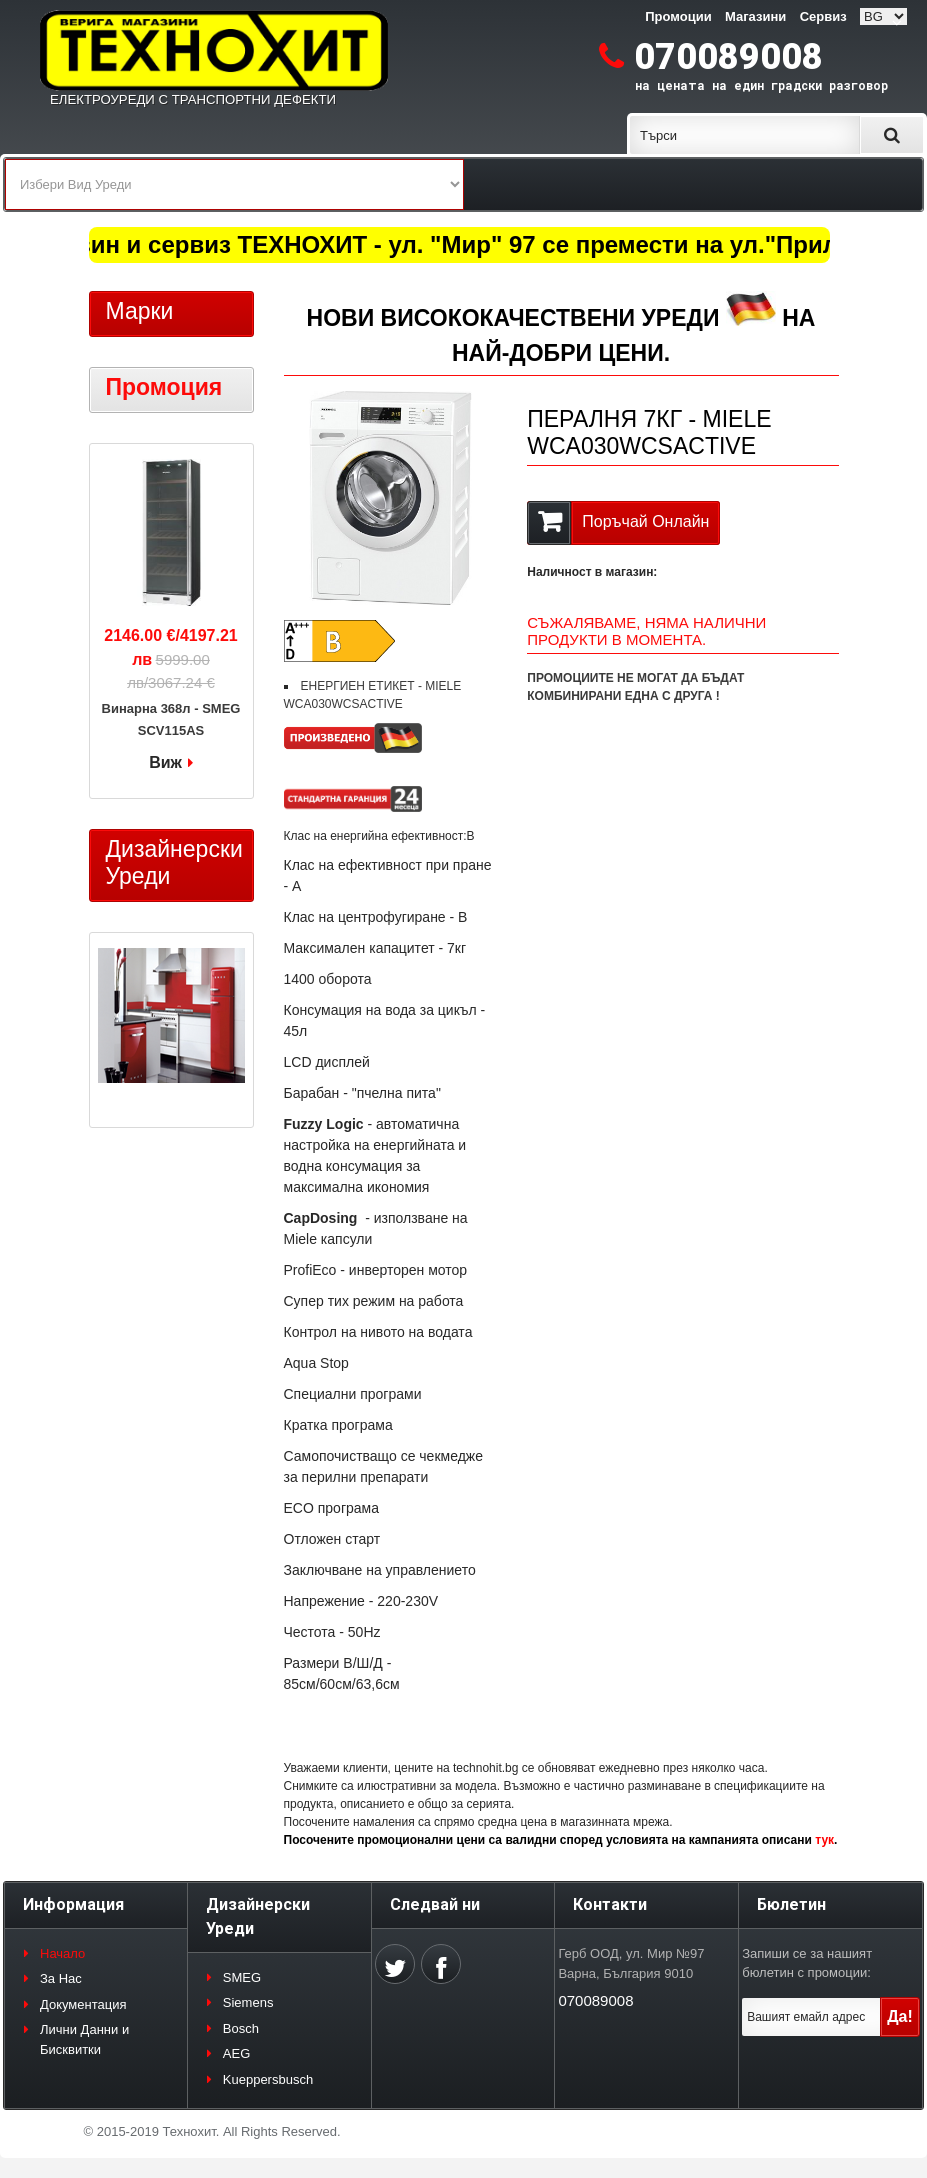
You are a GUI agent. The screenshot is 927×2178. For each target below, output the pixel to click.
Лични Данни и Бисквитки (84, 2039)
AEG (236, 2053)
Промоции (678, 16)
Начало (62, 1953)
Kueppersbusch (268, 2079)
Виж (165, 762)
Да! (900, 2016)
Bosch (241, 2028)
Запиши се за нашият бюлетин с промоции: (807, 1963)
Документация (83, 2004)
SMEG (242, 1977)
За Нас (61, 1978)
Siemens (248, 2002)
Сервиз (823, 16)
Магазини (755, 16)
